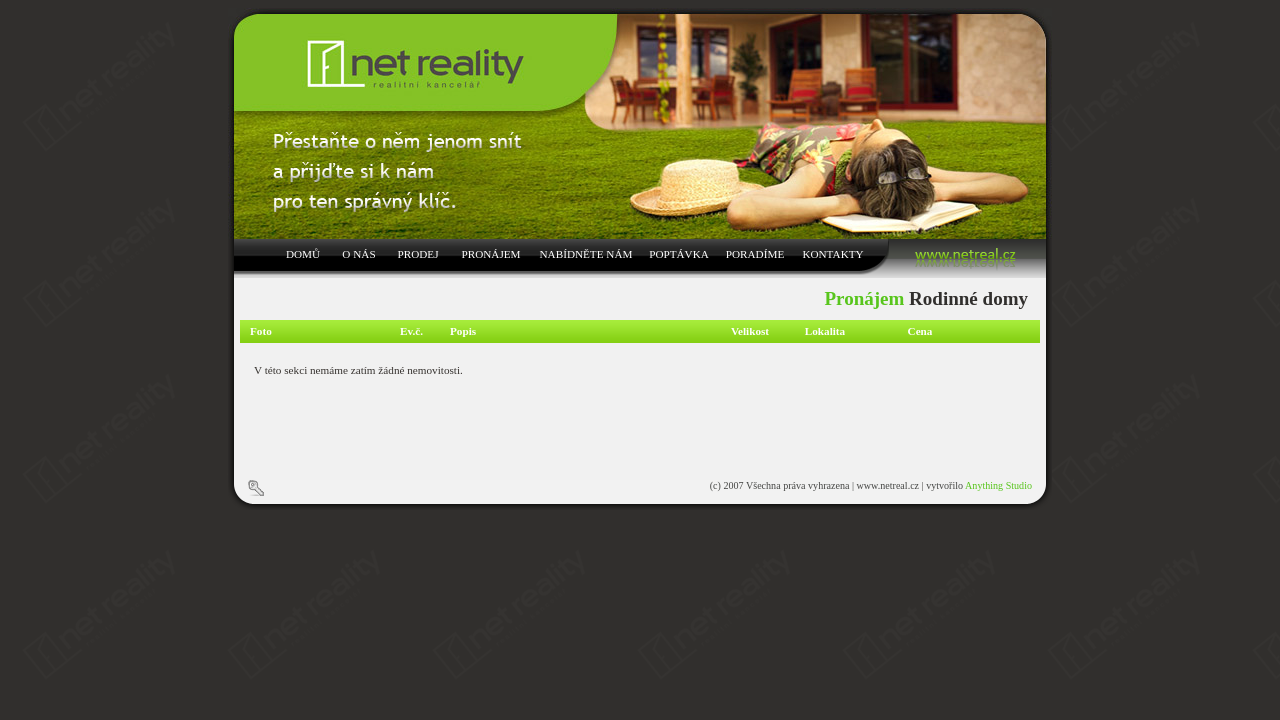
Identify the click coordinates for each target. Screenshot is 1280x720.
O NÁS (358, 254)
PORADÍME (755, 254)
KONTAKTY (832, 254)
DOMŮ (303, 254)
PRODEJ (417, 254)
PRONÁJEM (490, 254)
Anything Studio (998, 485)
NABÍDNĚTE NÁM (586, 254)
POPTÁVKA (679, 254)
